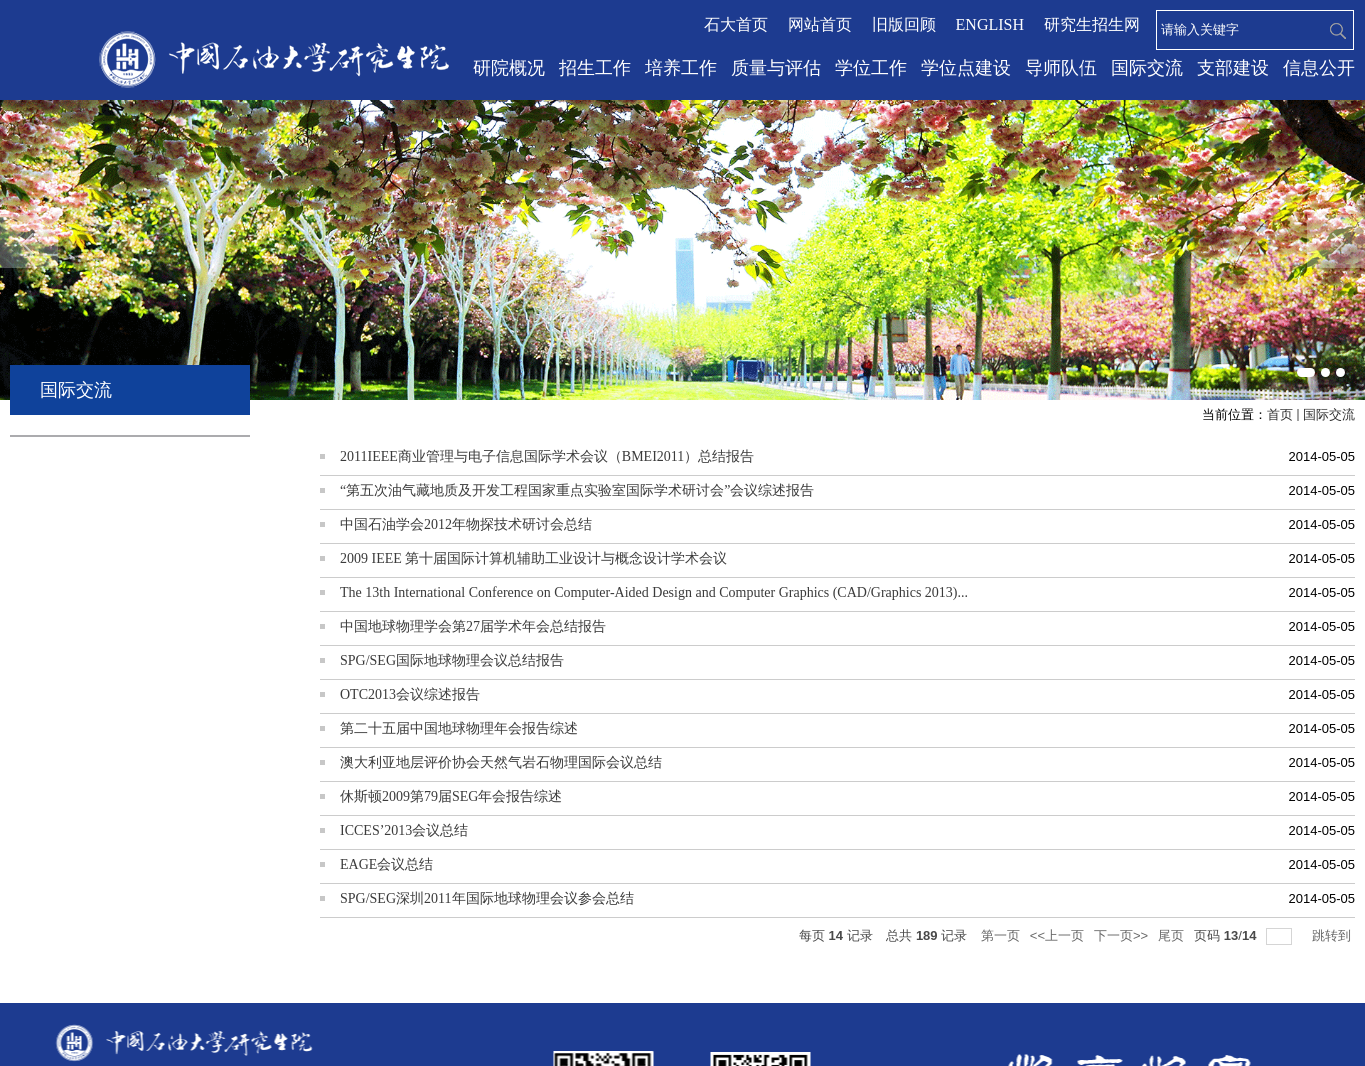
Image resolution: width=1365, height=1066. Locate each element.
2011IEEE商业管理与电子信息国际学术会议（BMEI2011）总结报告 (547, 456)
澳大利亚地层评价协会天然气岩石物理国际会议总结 (501, 762)
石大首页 (736, 24)
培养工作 (681, 68)
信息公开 (1319, 68)
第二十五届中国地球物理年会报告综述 (459, 728)
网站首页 (820, 24)
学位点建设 (966, 68)
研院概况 (509, 68)
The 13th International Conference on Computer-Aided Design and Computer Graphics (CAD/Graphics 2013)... (654, 592)
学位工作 (871, 68)
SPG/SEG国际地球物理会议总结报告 (452, 660)
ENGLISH (990, 24)
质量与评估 (776, 68)
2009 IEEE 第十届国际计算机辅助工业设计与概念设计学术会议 (533, 558)
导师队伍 (1061, 68)
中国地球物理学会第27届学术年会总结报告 (473, 626)
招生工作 (595, 68)
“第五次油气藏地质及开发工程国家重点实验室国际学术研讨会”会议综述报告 (577, 490)
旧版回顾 (904, 24)
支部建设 (1233, 68)
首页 (1280, 414)
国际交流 (1147, 68)
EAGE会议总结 (386, 864)
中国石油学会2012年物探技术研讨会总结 (466, 524)
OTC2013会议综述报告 (410, 694)
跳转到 (1333, 935)
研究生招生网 (1092, 24)
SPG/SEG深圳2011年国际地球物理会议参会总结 (487, 898)
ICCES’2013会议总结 (404, 830)
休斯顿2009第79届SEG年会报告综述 (451, 796)
